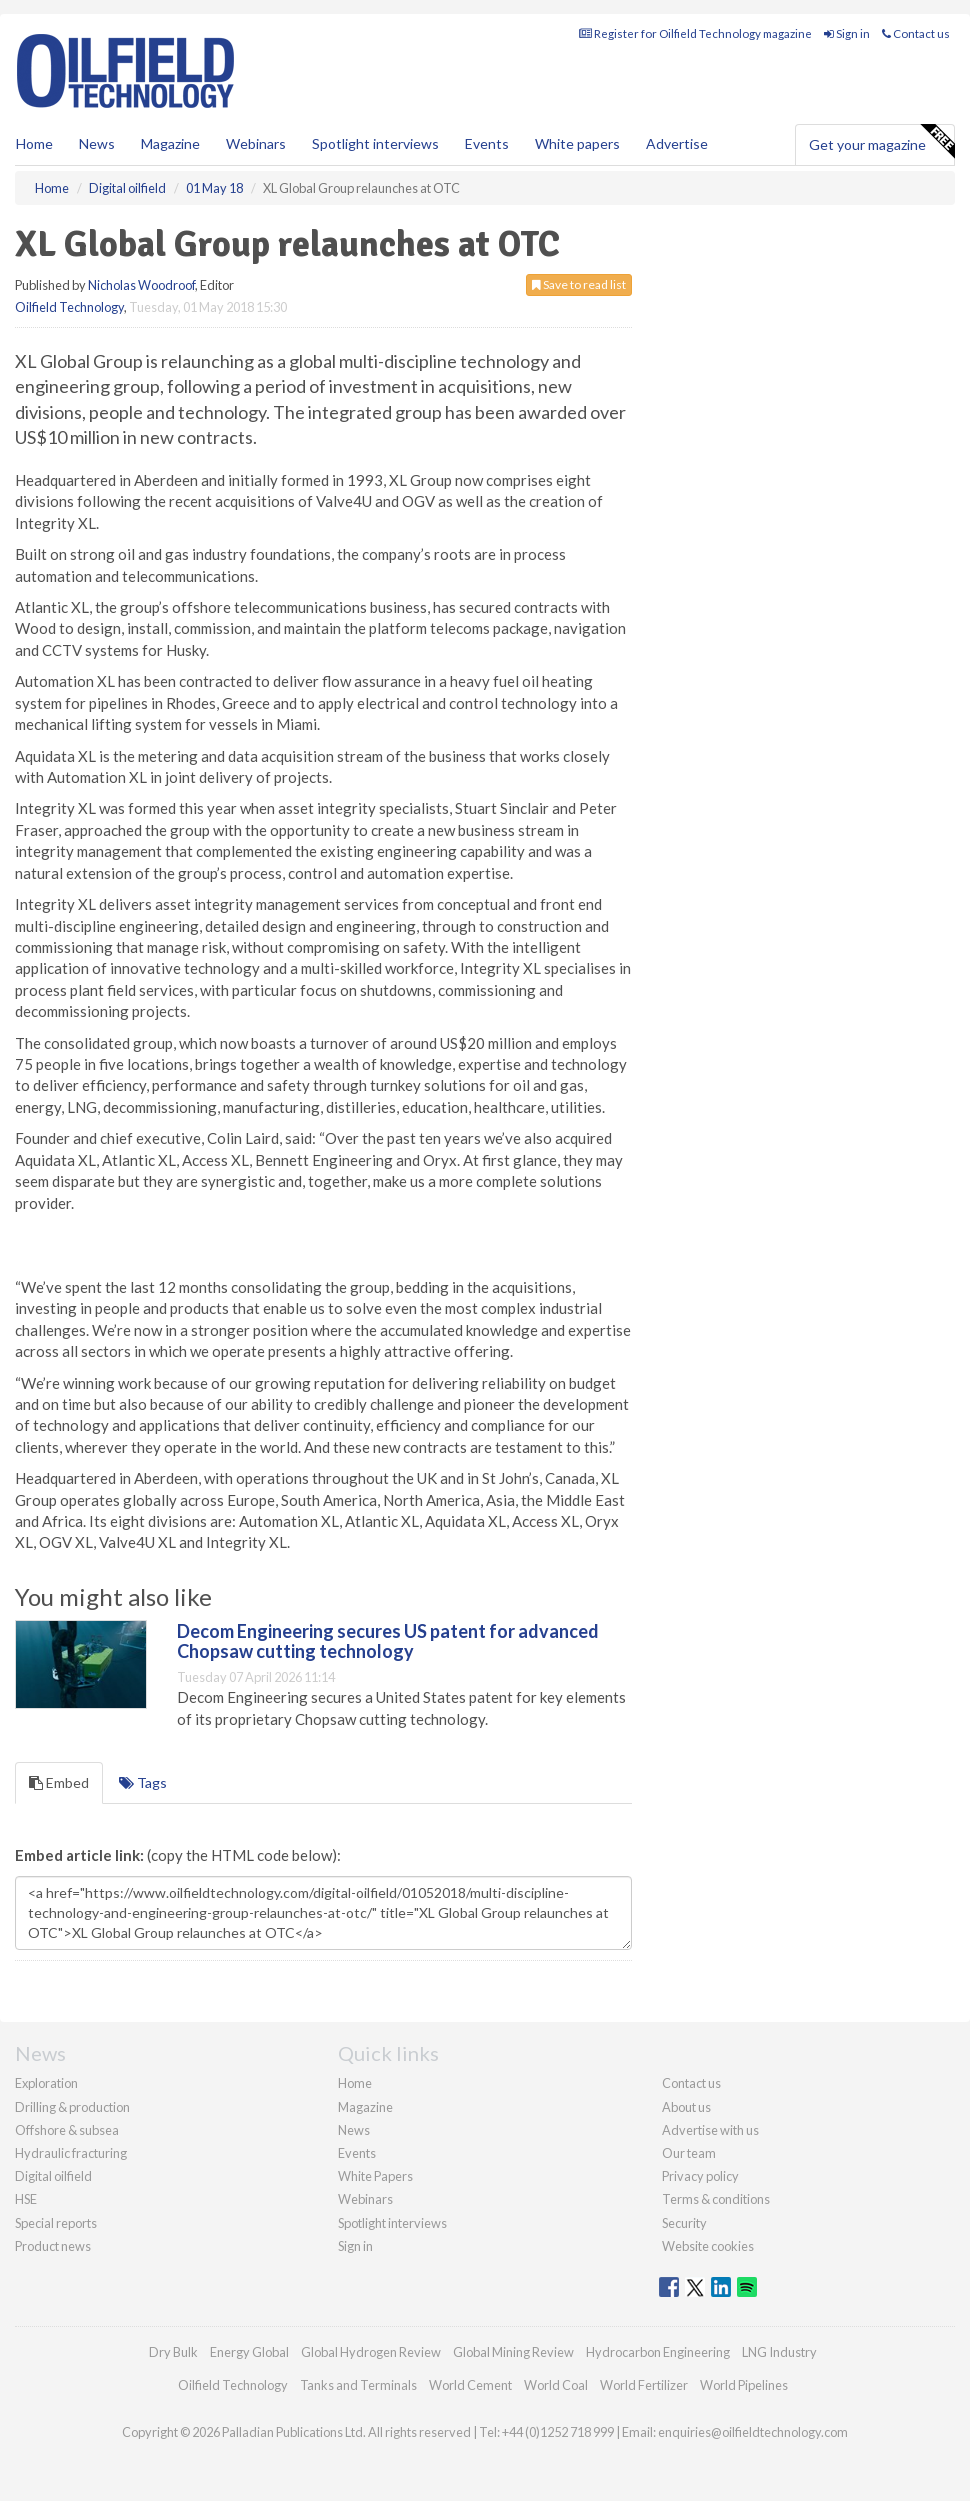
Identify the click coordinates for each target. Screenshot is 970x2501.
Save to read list (579, 284)
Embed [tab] (59, 1782)
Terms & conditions (716, 2199)
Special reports (56, 2223)
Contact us (916, 33)
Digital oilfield (53, 2176)
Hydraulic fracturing (71, 2153)
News (354, 2130)
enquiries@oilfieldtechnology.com (753, 2432)
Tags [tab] (143, 1782)
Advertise (677, 143)
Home (34, 143)
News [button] (97, 143)
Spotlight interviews (375, 143)
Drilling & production (72, 2107)
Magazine (170, 143)
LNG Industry (779, 2352)
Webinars (256, 143)
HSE (26, 2199)
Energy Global (249, 2352)
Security (684, 2223)
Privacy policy (700, 2176)
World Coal (556, 2385)
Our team (689, 2153)
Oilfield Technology (69, 307)
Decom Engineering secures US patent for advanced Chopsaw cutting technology (388, 1641)
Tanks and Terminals (358, 2385)
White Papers (375, 2176)
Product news (53, 2246)
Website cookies (708, 2246)
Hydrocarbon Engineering (658, 2352)
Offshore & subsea (67, 2130)
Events (487, 143)
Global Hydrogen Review (371, 2352)
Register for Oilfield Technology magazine (695, 33)
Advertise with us (710, 2130)
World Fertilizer (644, 2385)
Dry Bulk (173, 2352)
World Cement (470, 2385)
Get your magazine (881, 142)
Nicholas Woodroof (141, 285)
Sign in (847, 33)
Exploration (46, 2083)
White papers (577, 143)
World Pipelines (744, 2385)
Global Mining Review (513, 2352)
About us (686, 2107)
